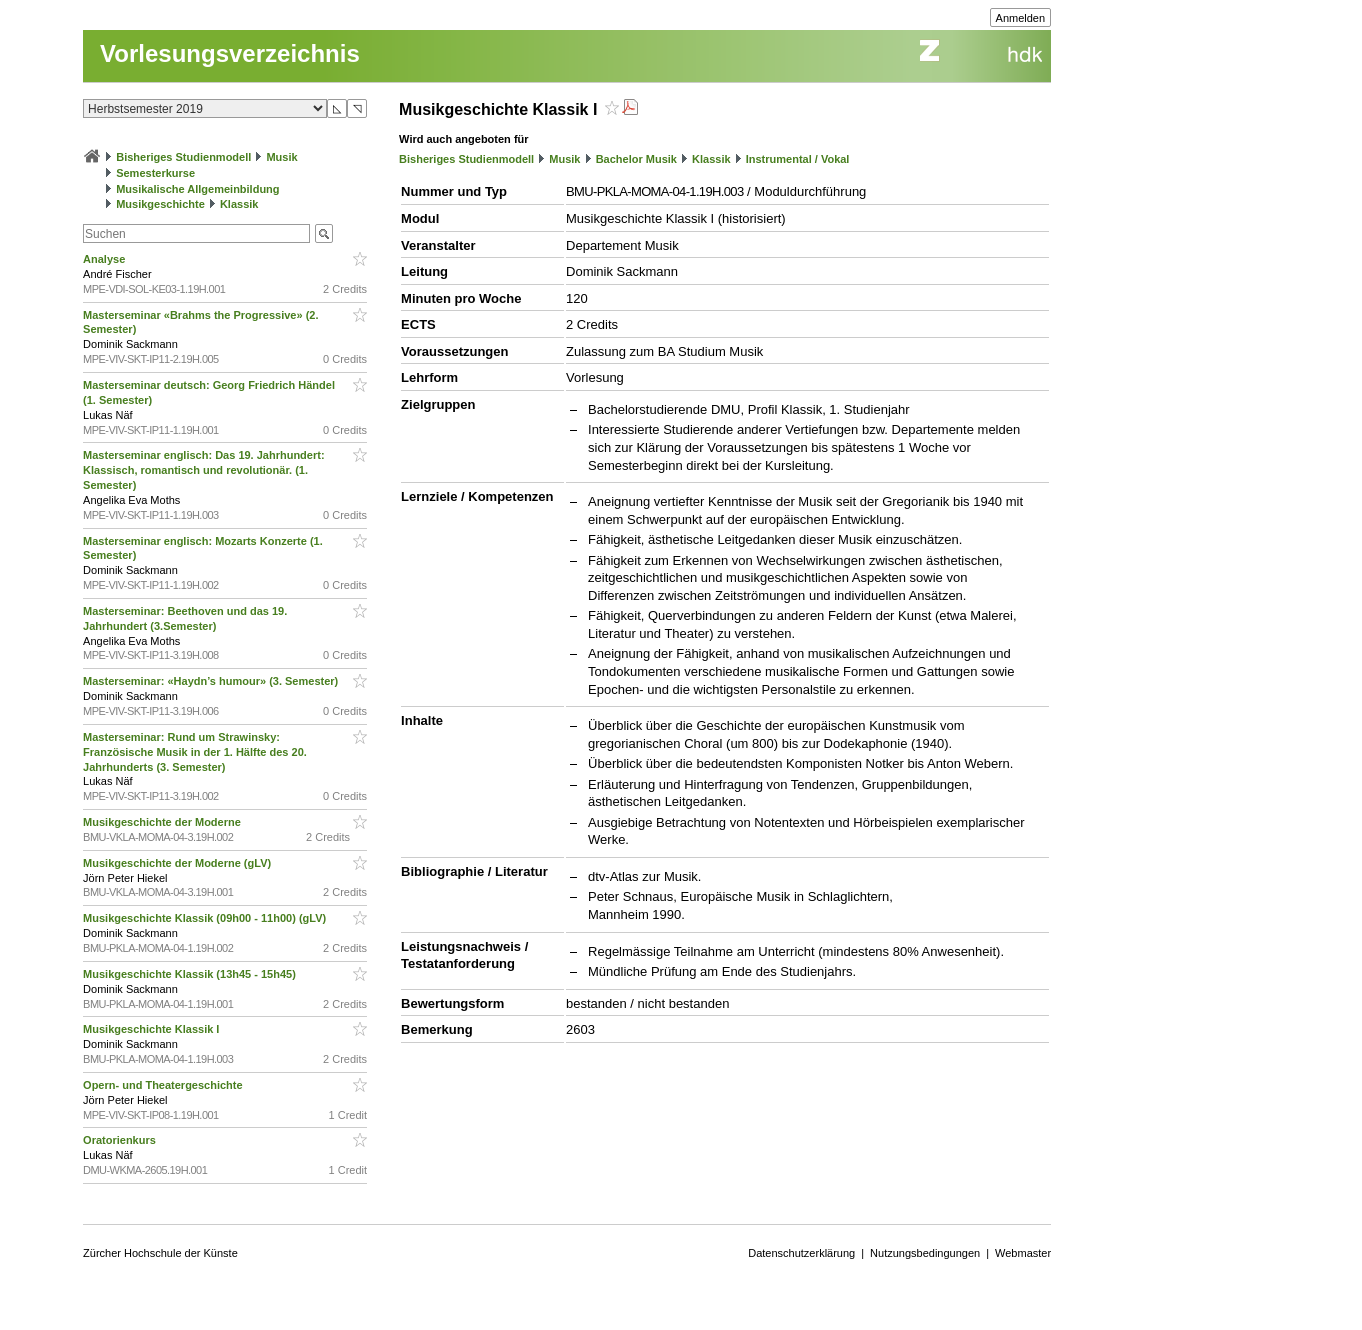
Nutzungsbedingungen (925, 1253)
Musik (281, 157)
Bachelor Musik (636, 159)
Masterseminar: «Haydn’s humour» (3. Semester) (212, 681)
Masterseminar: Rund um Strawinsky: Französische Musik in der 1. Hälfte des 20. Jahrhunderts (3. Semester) (195, 752)
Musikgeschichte (160, 204)
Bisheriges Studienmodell (183, 157)
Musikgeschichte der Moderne (163, 822)
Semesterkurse (155, 173)
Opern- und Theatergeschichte (164, 1085)
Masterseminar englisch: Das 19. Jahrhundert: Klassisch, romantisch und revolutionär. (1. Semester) (203, 470)
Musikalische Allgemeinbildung (197, 189)
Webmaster (1023, 1253)
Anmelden (1021, 18)
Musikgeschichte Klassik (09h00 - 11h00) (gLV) (206, 918)
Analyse (105, 259)
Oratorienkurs (121, 1140)
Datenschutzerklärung (801, 1253)
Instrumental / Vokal (798, 159)
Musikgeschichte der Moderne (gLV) (178, 863)
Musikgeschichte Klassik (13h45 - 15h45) (191, 974)
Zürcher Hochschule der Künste (160, 1253)
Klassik (239, 204)
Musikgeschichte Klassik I (152, 1029)
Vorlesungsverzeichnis (230, 53)
